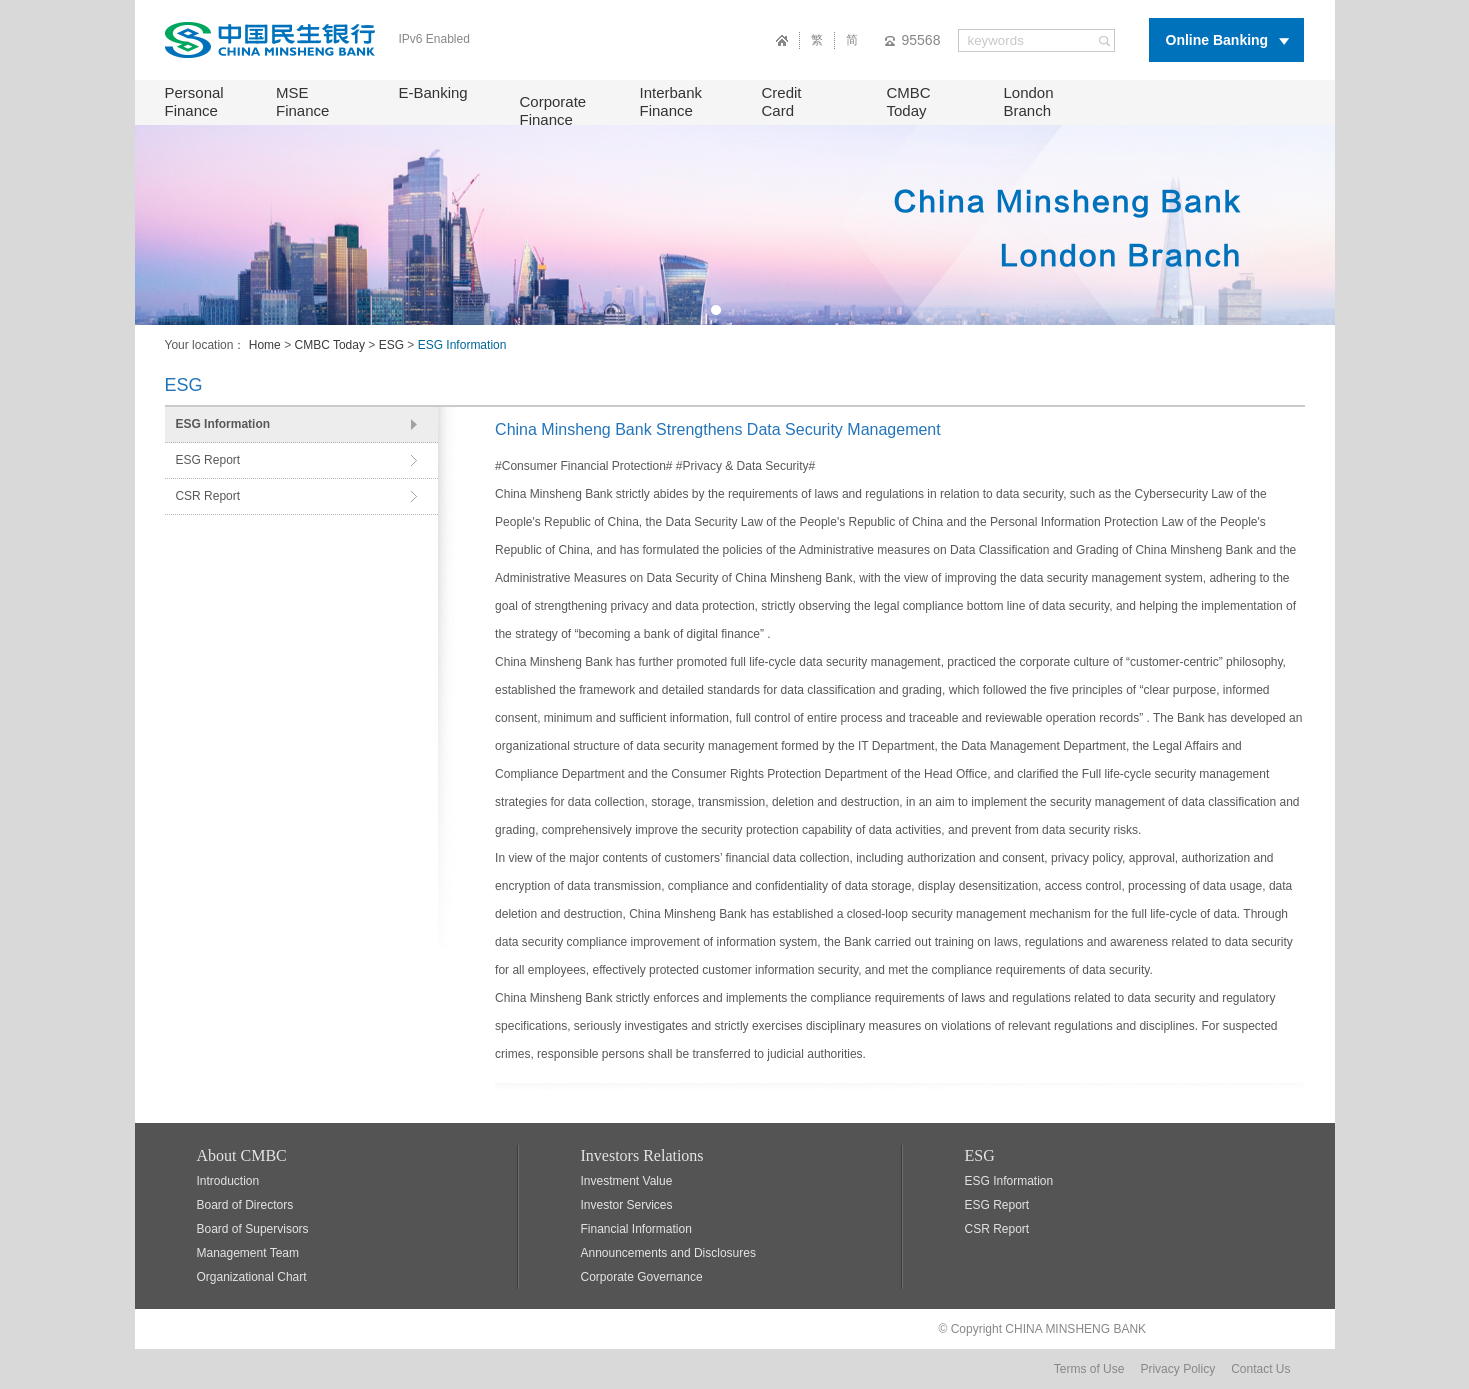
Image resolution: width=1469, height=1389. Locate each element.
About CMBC (242, 1155)
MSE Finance (302, 101)
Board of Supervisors (253, 1229)
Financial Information (636, 1229)
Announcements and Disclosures (668, 1253)
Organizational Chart (252, 1277)
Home (265, 345)
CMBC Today (909, 101)
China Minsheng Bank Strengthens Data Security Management (718, 429)
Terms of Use (1089, 1369)
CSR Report (207, 496)
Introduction (228, 1181)
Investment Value (627, 1181)
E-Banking (433, 92)
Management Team (248, 1253)
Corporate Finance (553, 110)
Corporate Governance (642, 1277)
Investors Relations (642, 1155)
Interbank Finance (671, 101)
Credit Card (782, 101)
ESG (391, 345)
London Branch (1029, 101)
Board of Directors (245, 1205)
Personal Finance (194, 101)
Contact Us (1260, 1369)
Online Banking (1217, 40)
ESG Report (207, 460)
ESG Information (222, 424)
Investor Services (627, 1205)
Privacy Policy (1177, 1369)
